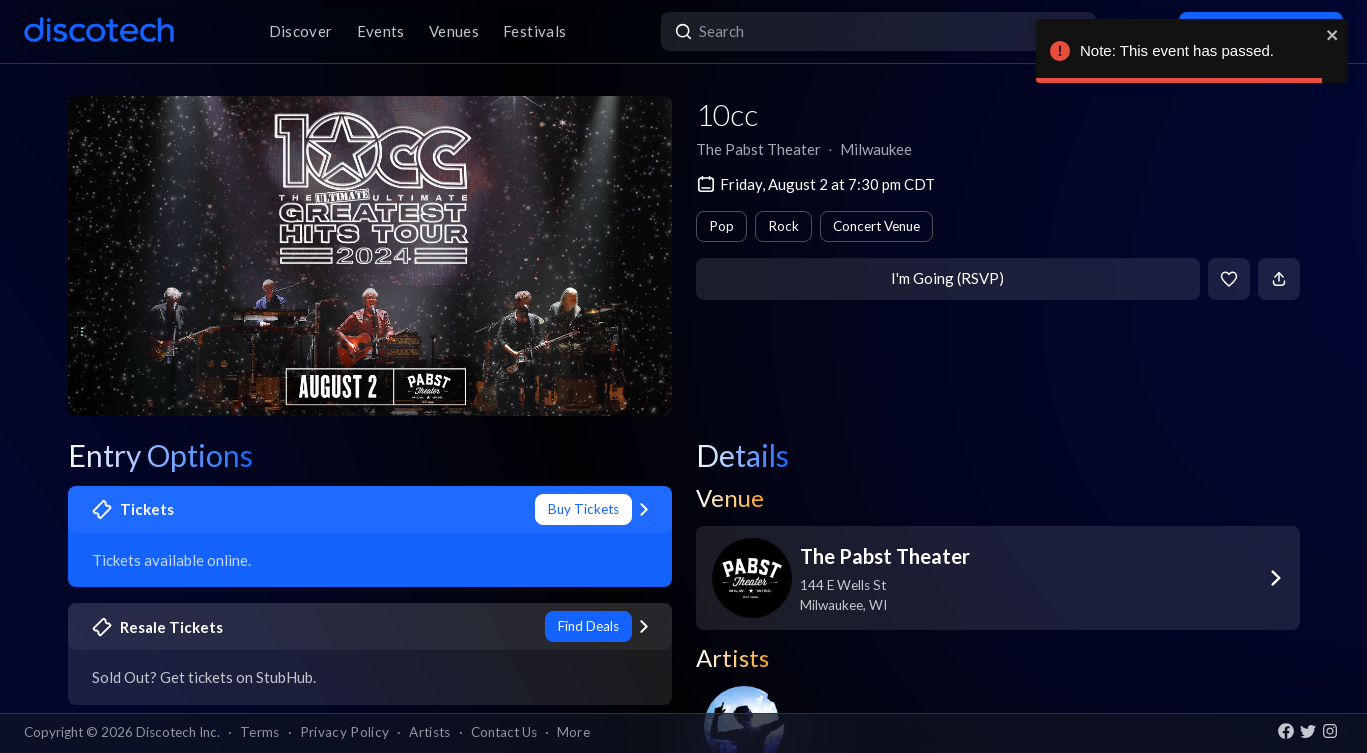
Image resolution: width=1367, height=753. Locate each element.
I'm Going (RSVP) (947, 278)
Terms (260, 732)
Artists (429, 732)
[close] (1333, 35)
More (573, 732)
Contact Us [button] (504, 732)
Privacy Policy (345, 732)
